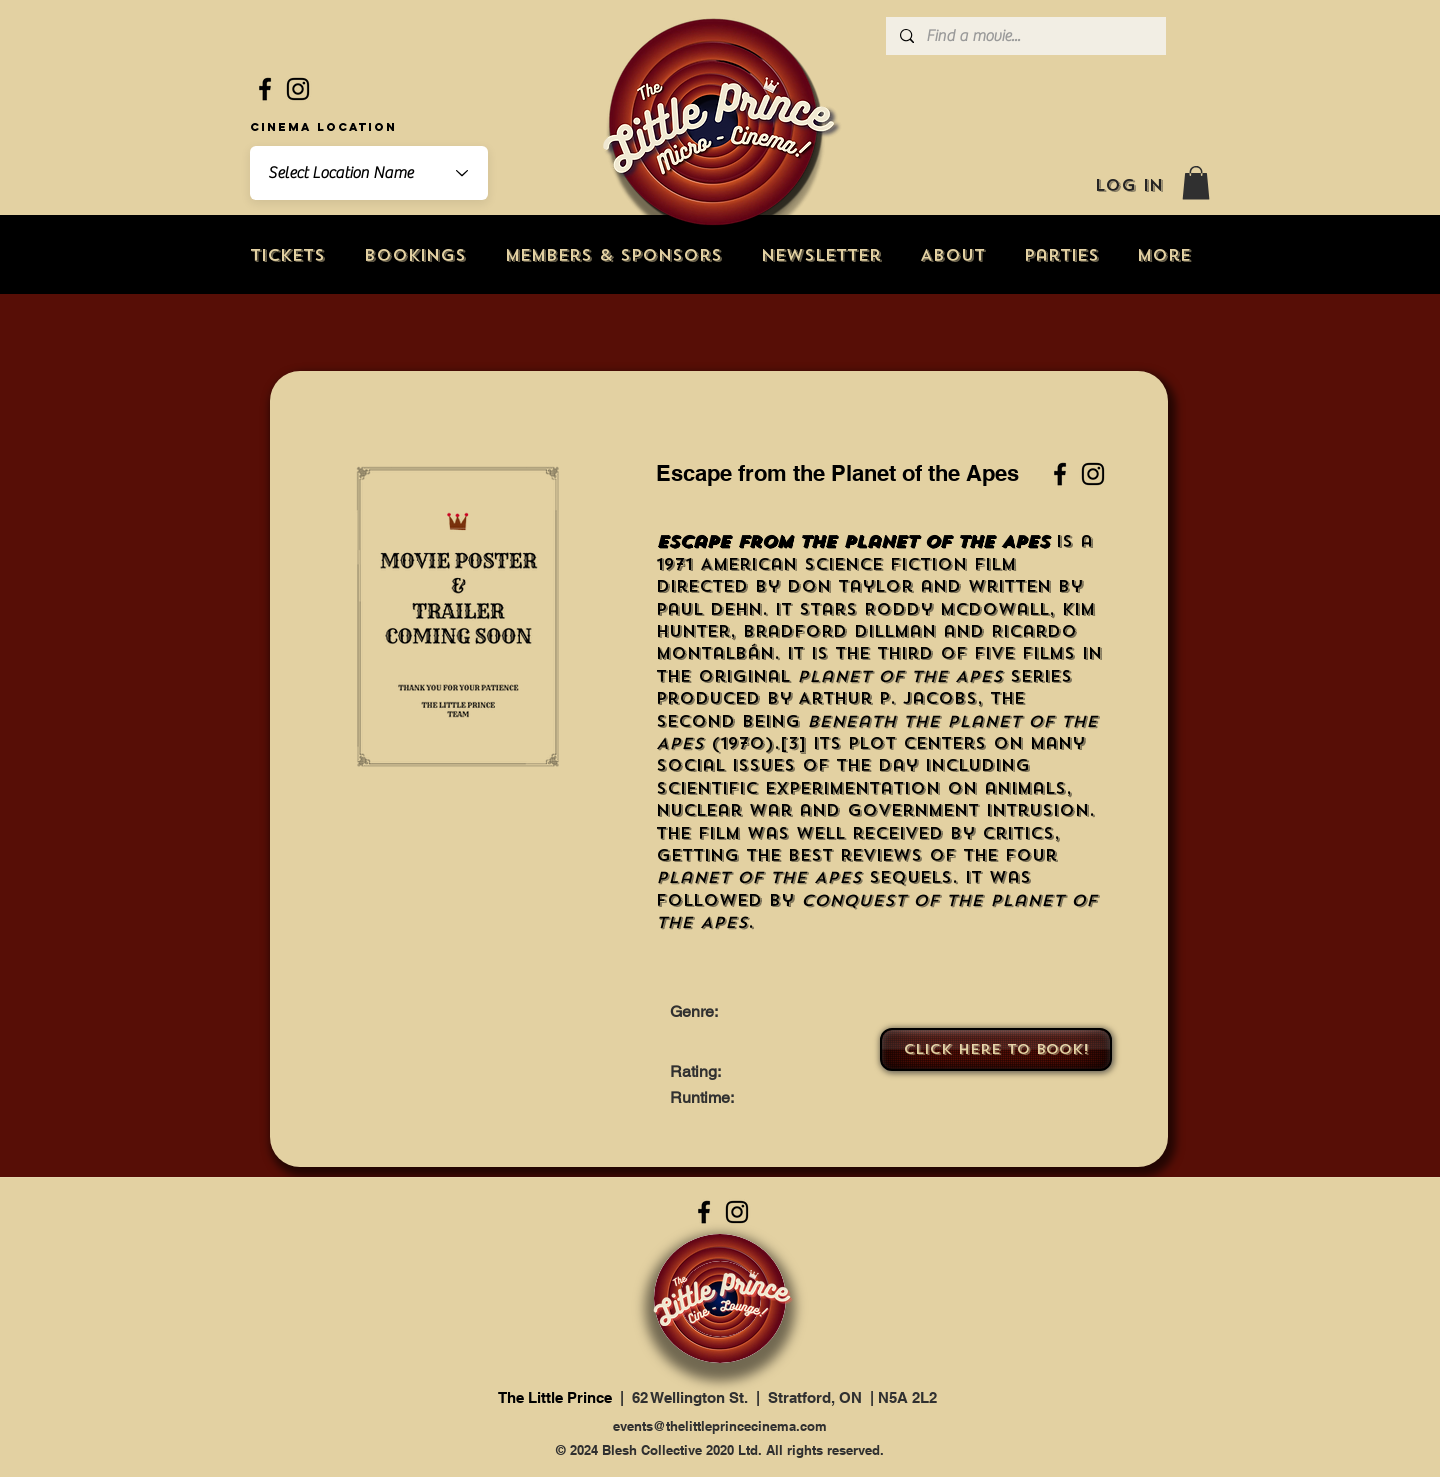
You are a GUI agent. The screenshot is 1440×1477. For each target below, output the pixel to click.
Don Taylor (850, 586)
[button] (1196, 182)
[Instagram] (298, 89)
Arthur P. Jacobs (887, 698)
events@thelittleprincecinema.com (720, 1426)
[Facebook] (265, 89)
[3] (793, 743)
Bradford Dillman (839, 631)
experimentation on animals (915, 788)
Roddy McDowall (956, 609)
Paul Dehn (709, 609)
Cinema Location (323, 127)
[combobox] (369, 173)
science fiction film (910, 564)
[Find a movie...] (1025, 36)
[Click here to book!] (996, 1049)
